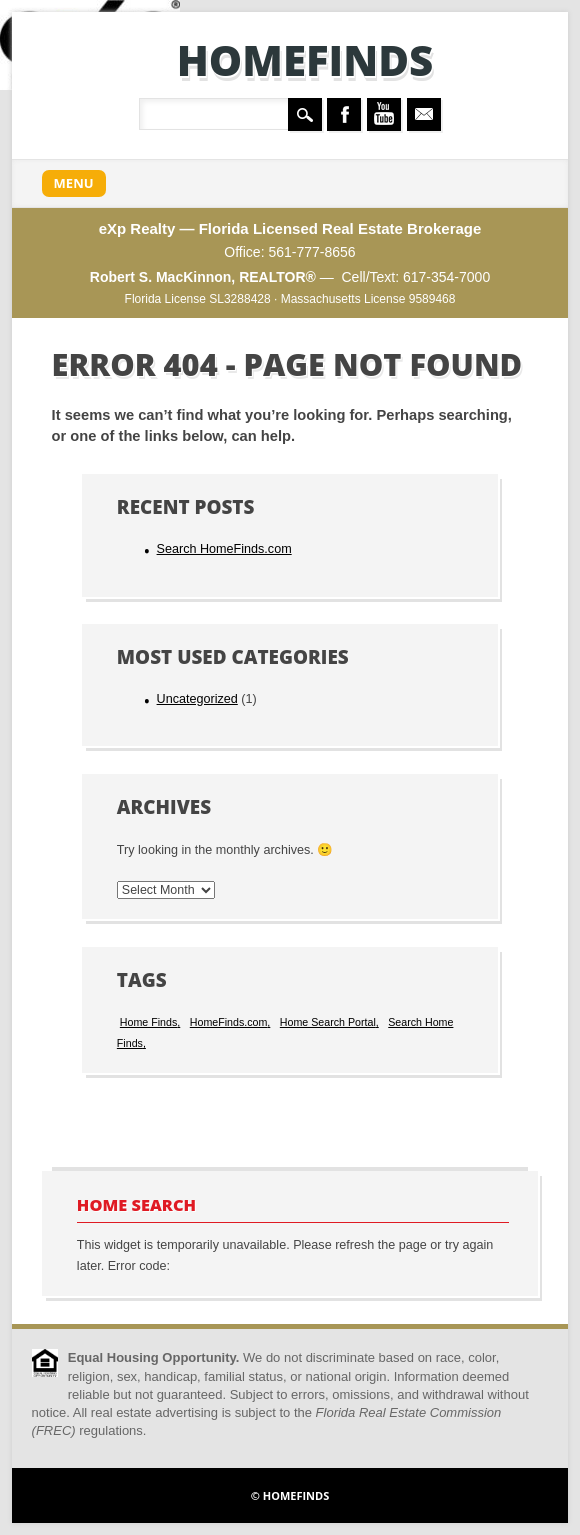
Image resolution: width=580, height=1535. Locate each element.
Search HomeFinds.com (224, 549)
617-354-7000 (446, 277)
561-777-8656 (311, 252)
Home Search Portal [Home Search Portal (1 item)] (328, 1022)
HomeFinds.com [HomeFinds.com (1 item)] (229, 1022)
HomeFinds (305, 59)
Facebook (344, 114)
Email (424, 114)
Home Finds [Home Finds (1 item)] (148, 1022)
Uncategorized (197, 699)
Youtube (384, 114)
